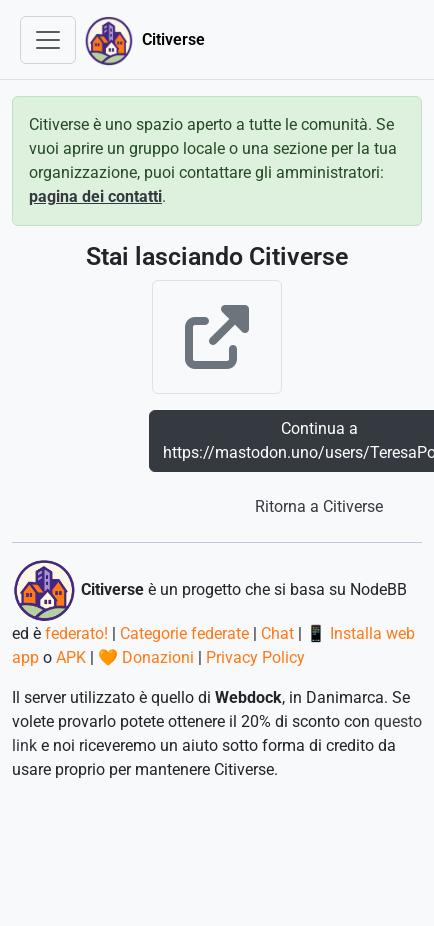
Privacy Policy (255, 657)
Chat (277, 633)
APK (71, 657)
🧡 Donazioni (146, 657)
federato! (76, 633)
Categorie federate (184, 633)
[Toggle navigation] (48, 40)
